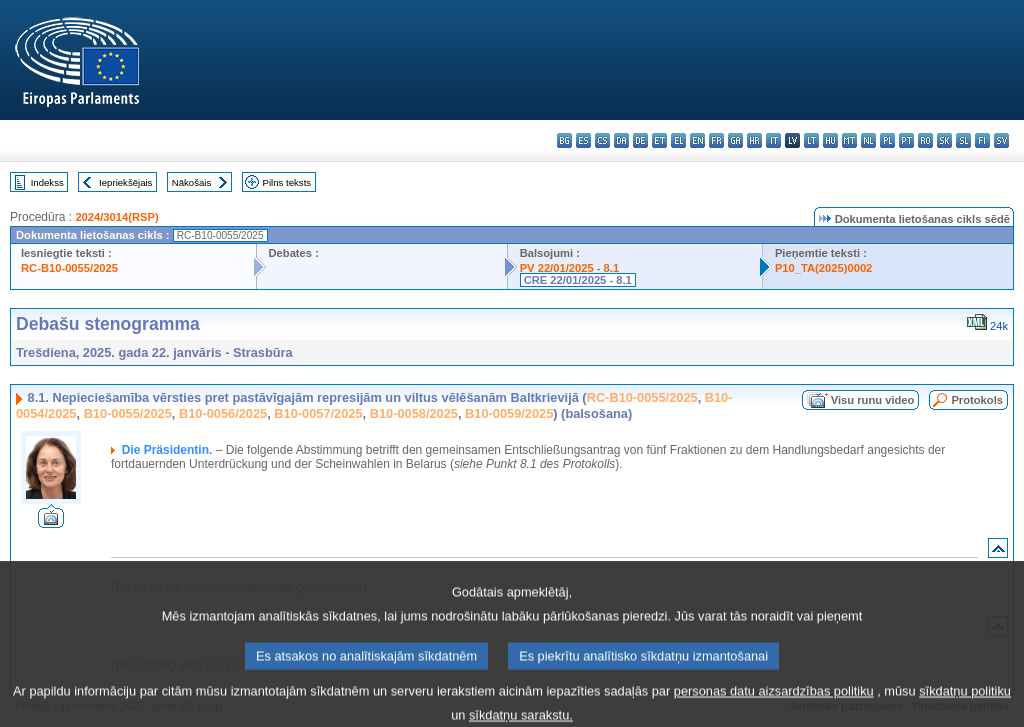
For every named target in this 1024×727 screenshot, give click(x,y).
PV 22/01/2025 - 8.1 (570, 268)
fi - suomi (982, 140)
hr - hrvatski (754, 140)
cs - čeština (602, 140)
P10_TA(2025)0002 (823, 268)
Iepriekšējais (125, 182)
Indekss (47, 182)
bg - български (564, 140)
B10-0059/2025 (509, 413)
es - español (583, 140)
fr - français (716, 140)
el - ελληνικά (678, 140)
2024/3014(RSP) (116, 217)
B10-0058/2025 (414, 413)
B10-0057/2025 (318, 413)
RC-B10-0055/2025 (69, 268)
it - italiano (773, 140)
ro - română (925, 140)
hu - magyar (830, 140)
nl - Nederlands (868, 140)
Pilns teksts (287, 182)
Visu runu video (873, 400)
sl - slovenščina (963, 140)
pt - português (906, 140)
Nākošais (191, 182)
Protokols (977, 400)
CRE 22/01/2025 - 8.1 (578, 280)
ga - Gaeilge (735, 140)
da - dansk (621, 140)
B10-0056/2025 (223, 413)
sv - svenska (1001, 140)
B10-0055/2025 (128, 413)
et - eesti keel (659, 140)
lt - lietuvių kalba (811, 140)
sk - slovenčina (944, 140)
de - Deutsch (640, 140)
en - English (697, 140)
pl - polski (887, 140)
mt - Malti (849, 140)
